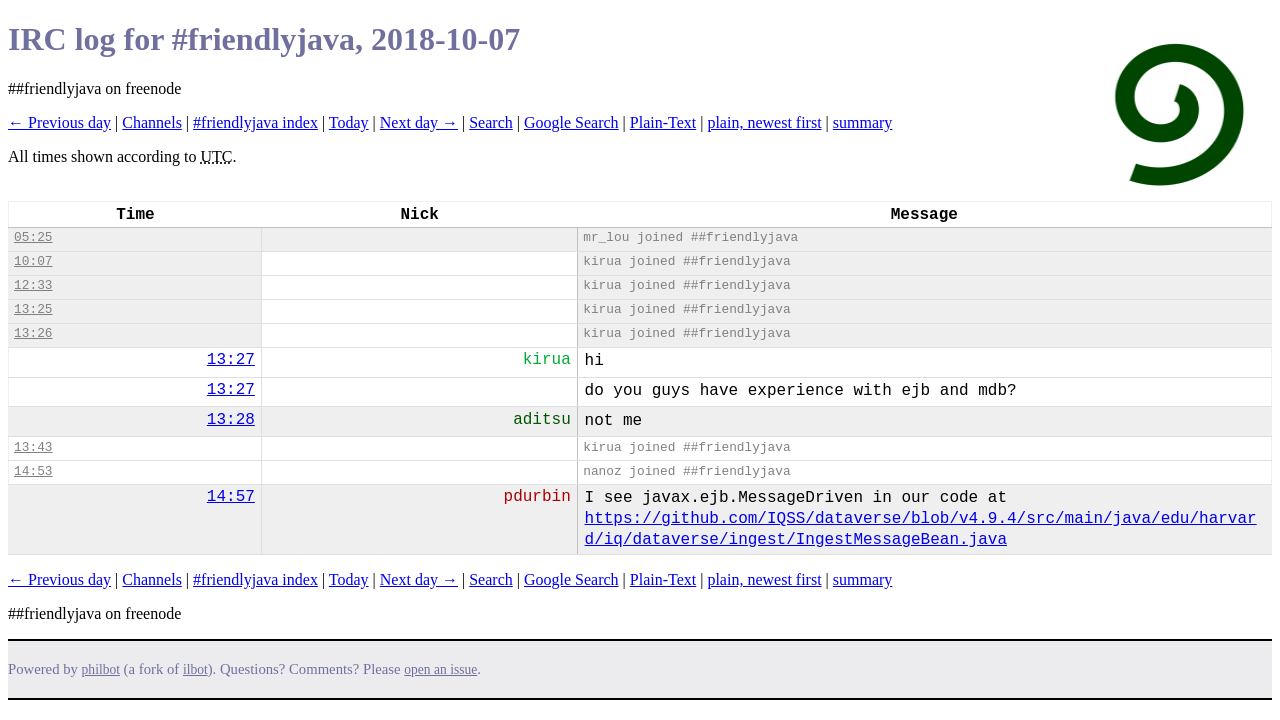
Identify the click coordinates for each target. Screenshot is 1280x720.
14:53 (33, 471)
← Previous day (59, 122)
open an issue (440, 669)
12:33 (33, 285)
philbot (101, 669)
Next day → (419, 122)
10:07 (33, 261)
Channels (152, 122)
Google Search (571, 122)
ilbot (195, 669)
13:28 (231, 420)
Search (491, 122)
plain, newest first (764, 122)
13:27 (231, 360)
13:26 (33, 333)
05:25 (33, 237)
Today (349, 122)
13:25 (33, 309)
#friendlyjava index (255, 122)
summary (863, 122)
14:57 (231, 497)
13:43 (33, 447)
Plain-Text (663, 122)
